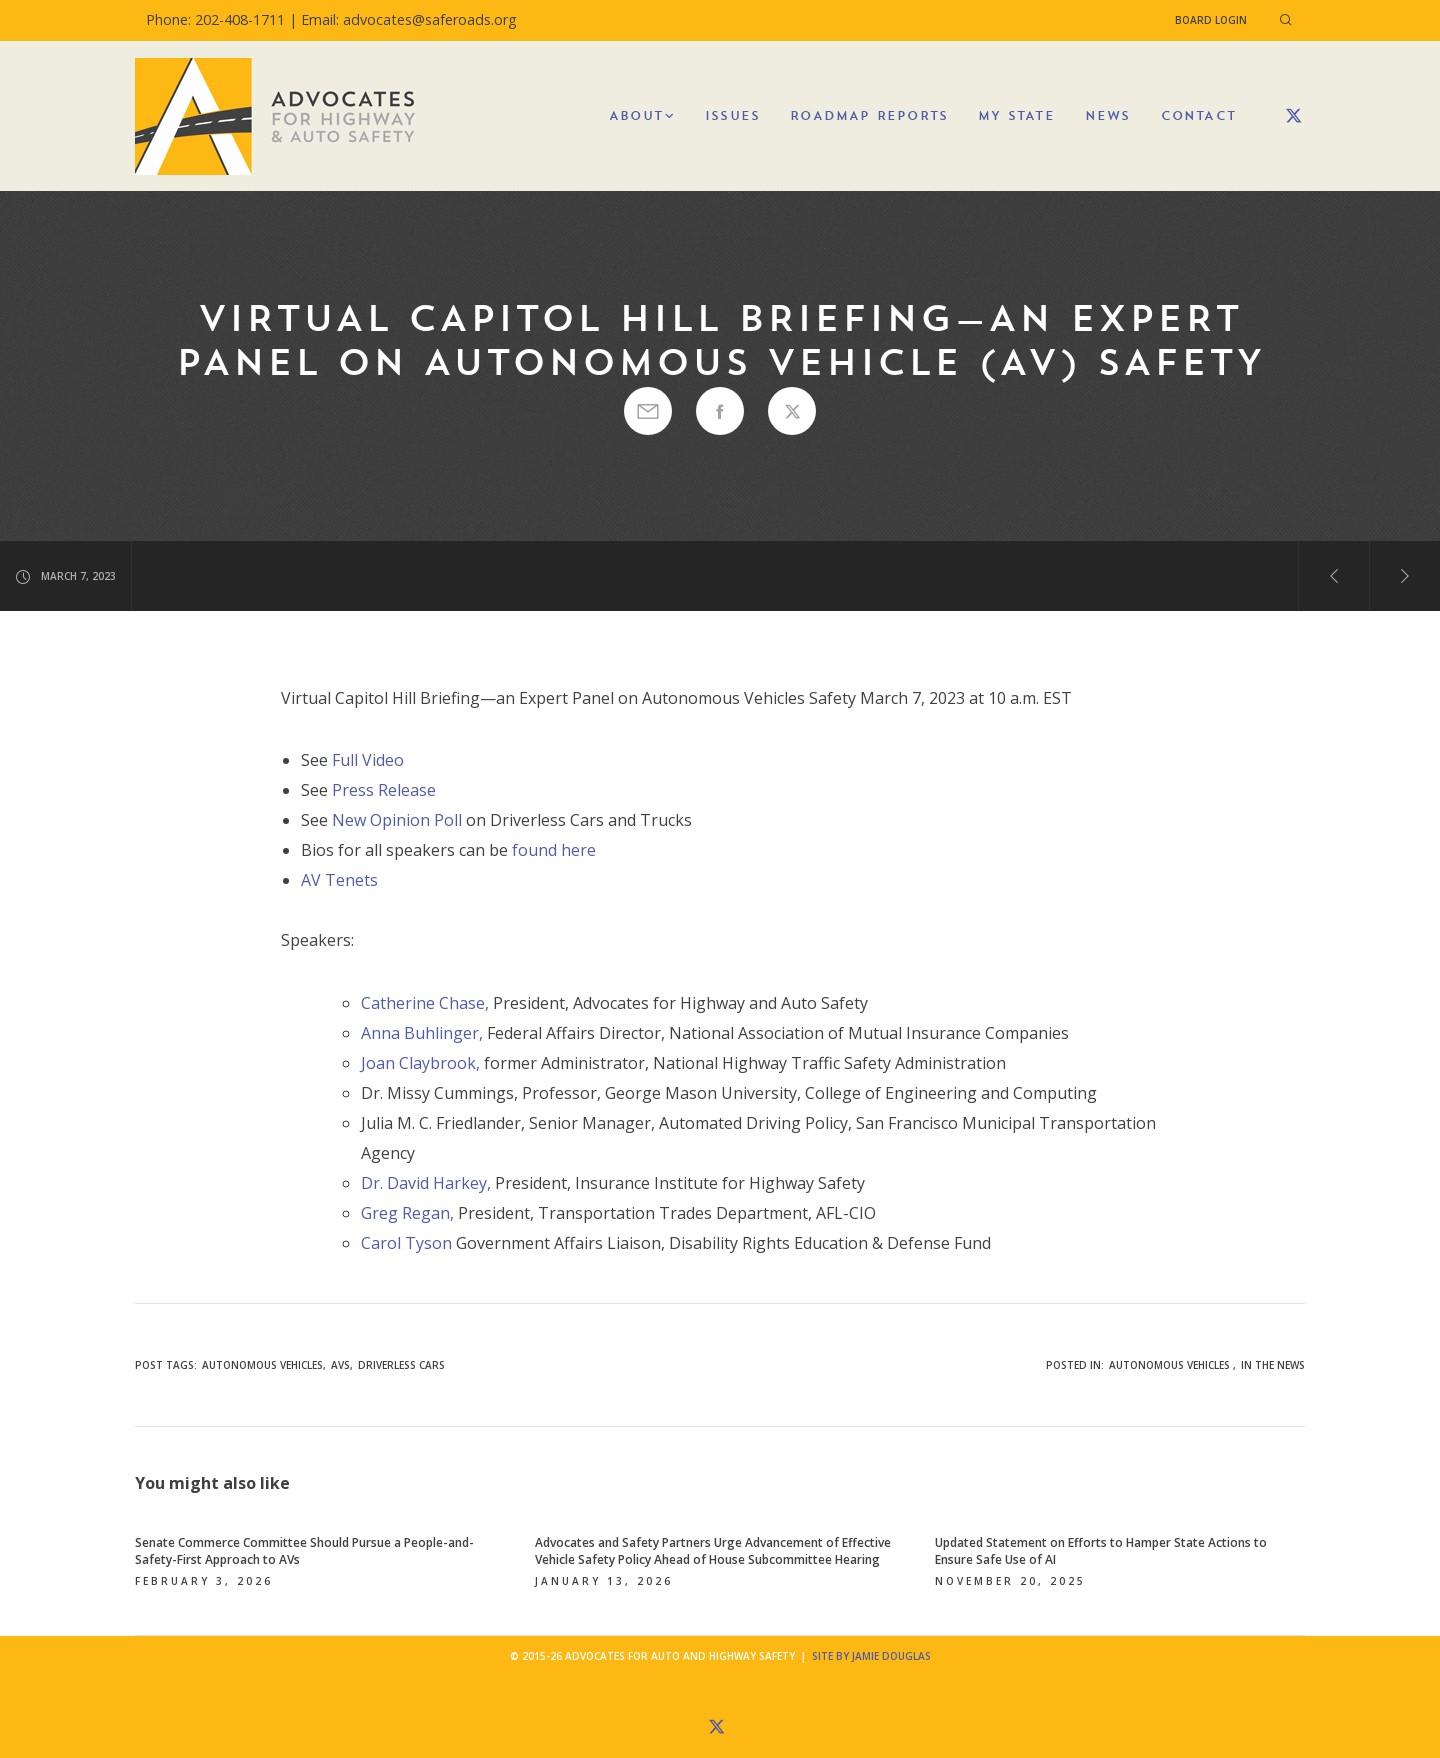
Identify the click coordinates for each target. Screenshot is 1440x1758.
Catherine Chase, (425, 1003)
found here (554, 850)
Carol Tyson (406, 1243)
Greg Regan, (407, 1213)
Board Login (1211, 20)
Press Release (384, 790)
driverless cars (401, 1365)
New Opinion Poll (397, 820)
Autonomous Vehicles (1169, 1365)
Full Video (368, 760)
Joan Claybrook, (420, 1063)
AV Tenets (339, 880)
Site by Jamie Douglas (871, 1656)
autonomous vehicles (262, 1365)
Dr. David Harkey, (426, 1183)
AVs (340, 1365)
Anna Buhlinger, (422, 1033)
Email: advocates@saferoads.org (409, 19)
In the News (1273, 1365)
